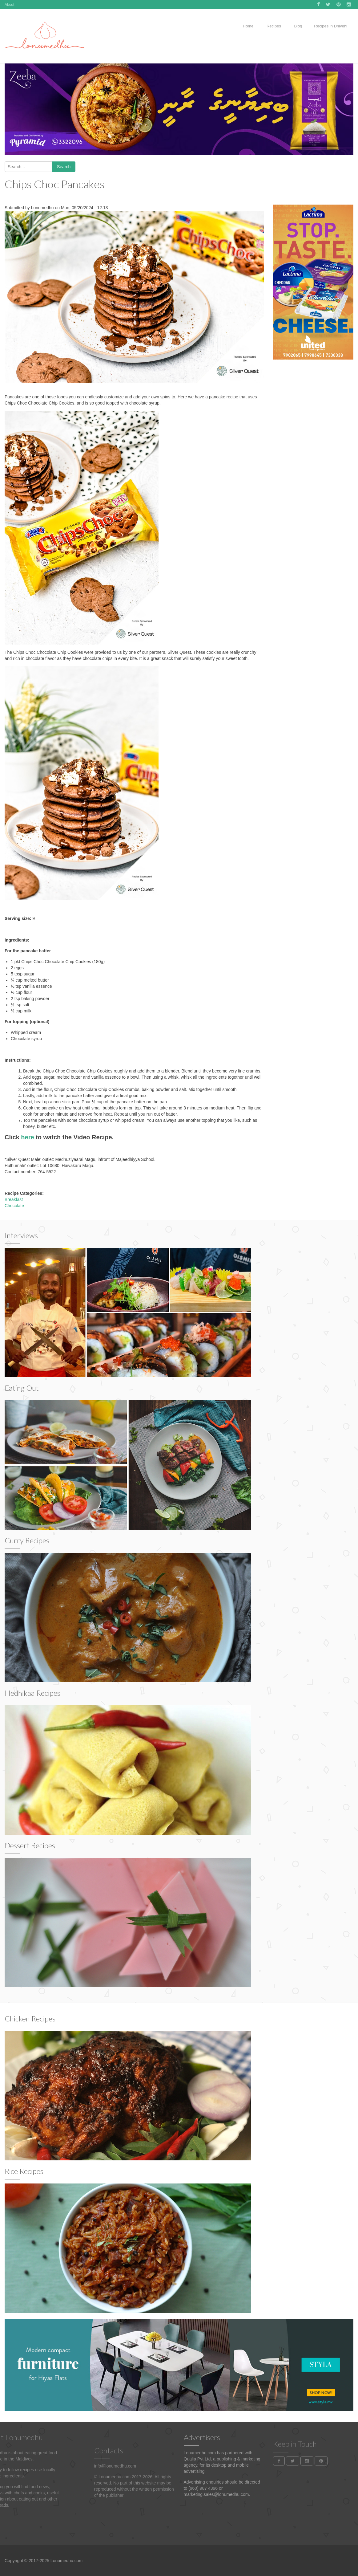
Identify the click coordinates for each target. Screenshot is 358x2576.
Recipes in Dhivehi (330, 26)
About (9, 4)
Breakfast (14, 1199)
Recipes (273, 26)
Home (248, 26)
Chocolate (14, 1205)
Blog (297, 26)
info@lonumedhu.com (115, 2500)
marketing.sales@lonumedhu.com (216, 2494)
